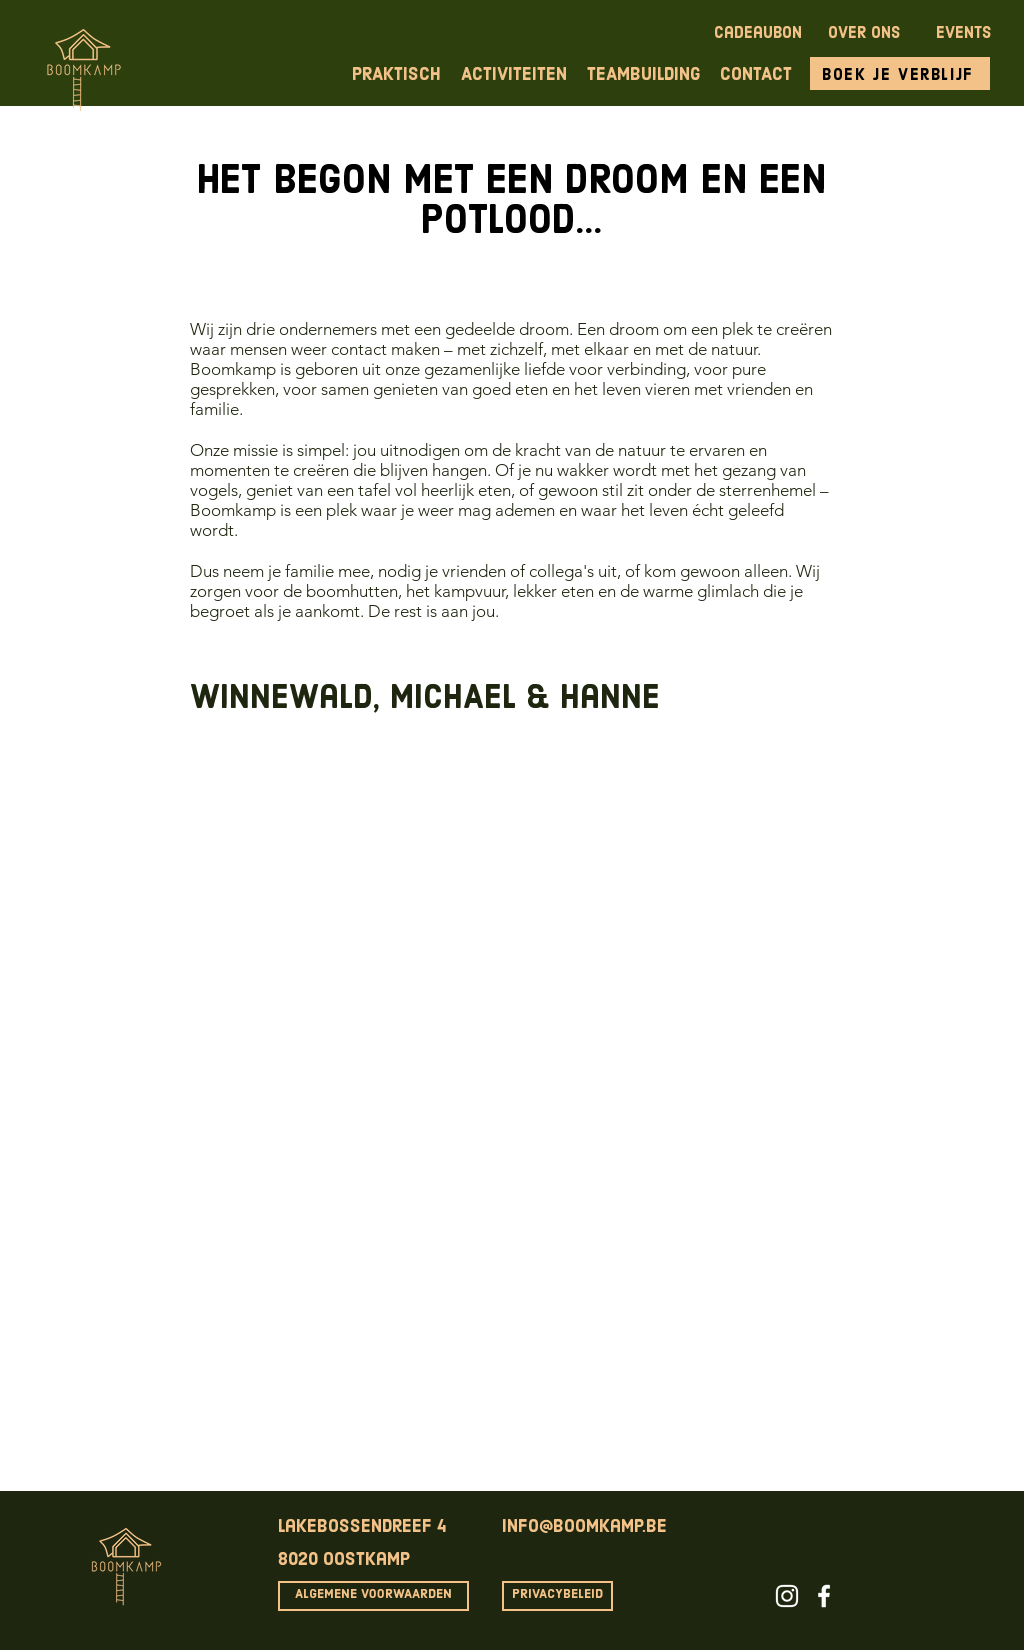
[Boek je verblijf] (900, 73)
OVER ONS (864, 34)
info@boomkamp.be (584, 1527)
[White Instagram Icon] (787, 1596)
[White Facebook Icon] (824, 1596)
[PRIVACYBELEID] (557, 1596)
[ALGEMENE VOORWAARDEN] (373, 1596)
